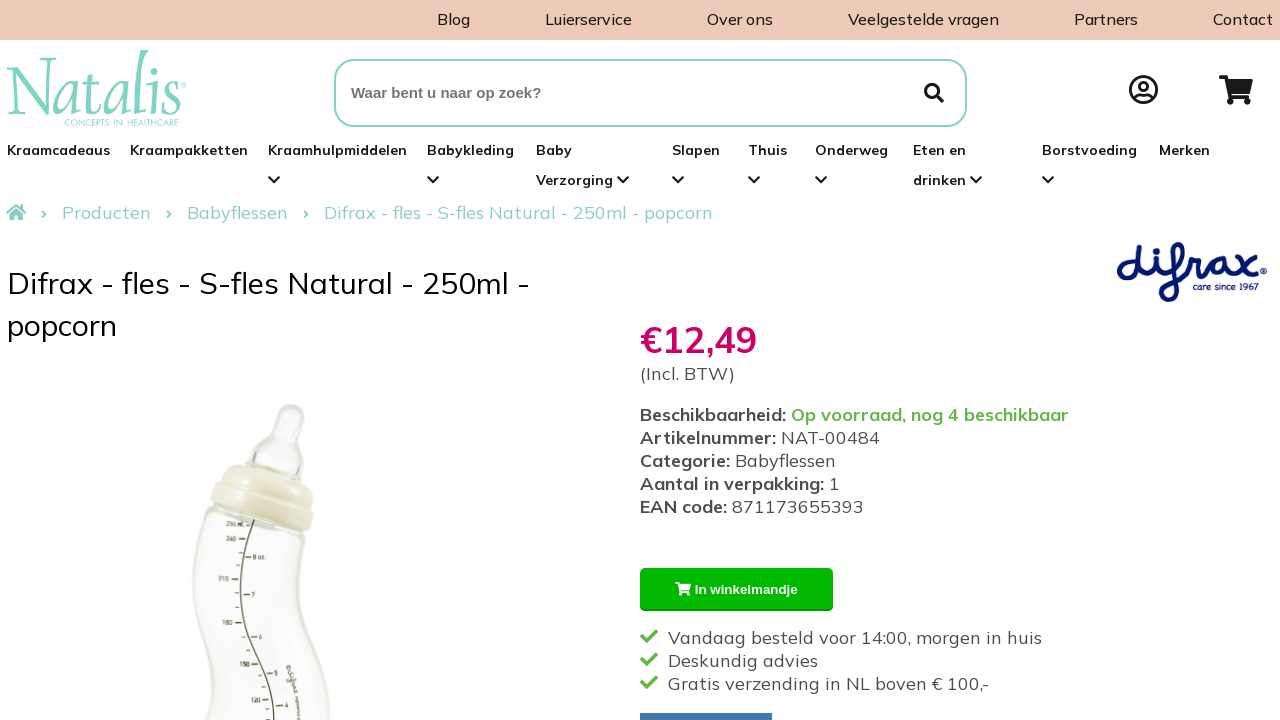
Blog (453, 19)
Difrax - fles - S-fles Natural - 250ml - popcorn (518, 212)
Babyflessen (237, 212)
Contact (1243, 19)
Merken (1184, 150)
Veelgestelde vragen (923, 19)
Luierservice (588, 19)
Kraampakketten (189, 150)
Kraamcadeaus (58, 150)
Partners (1106, 19)
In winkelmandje (736, 589)
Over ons (740, 19)
